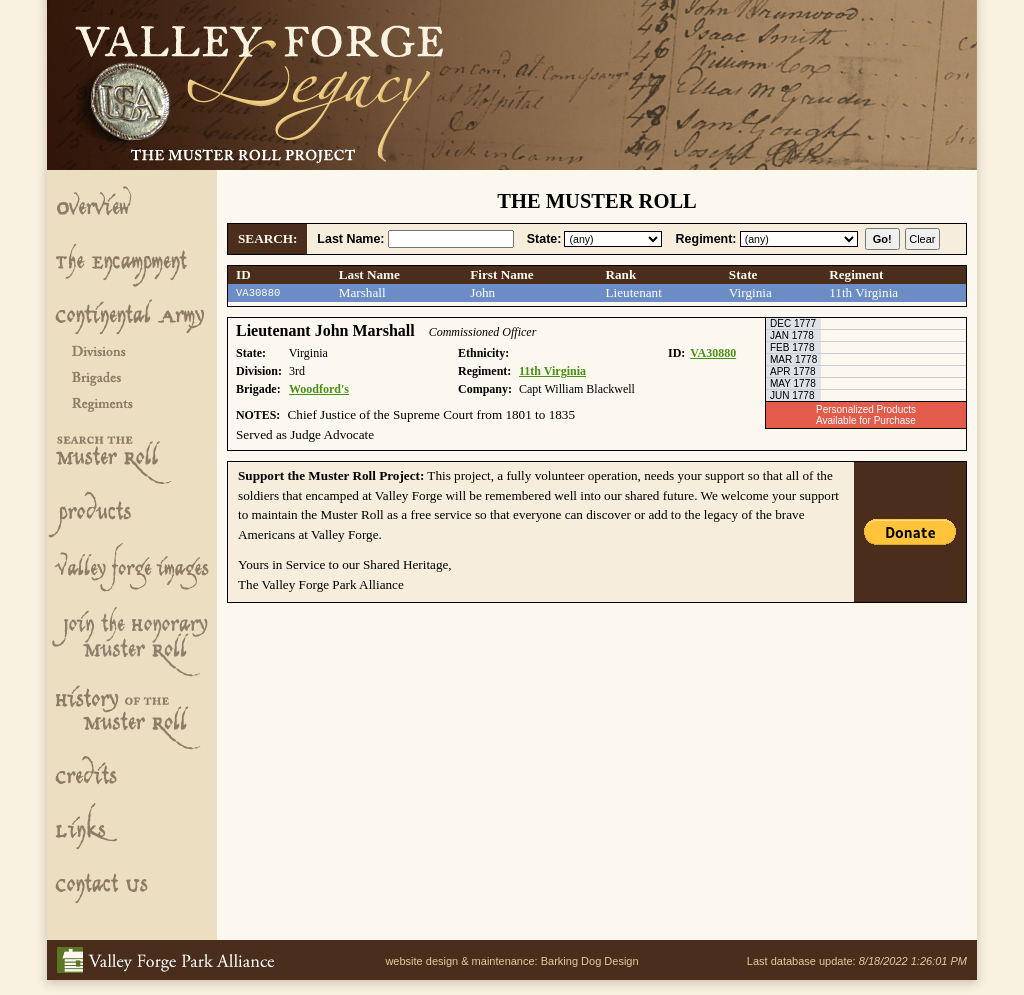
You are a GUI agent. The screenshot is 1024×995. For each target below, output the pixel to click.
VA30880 (713, 353)
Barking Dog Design (590, 961)
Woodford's (319, 389)
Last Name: (350, 239)
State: (544, 239)
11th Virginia (552, 371)
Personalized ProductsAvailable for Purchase (866, 415)
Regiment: (706, 239)
